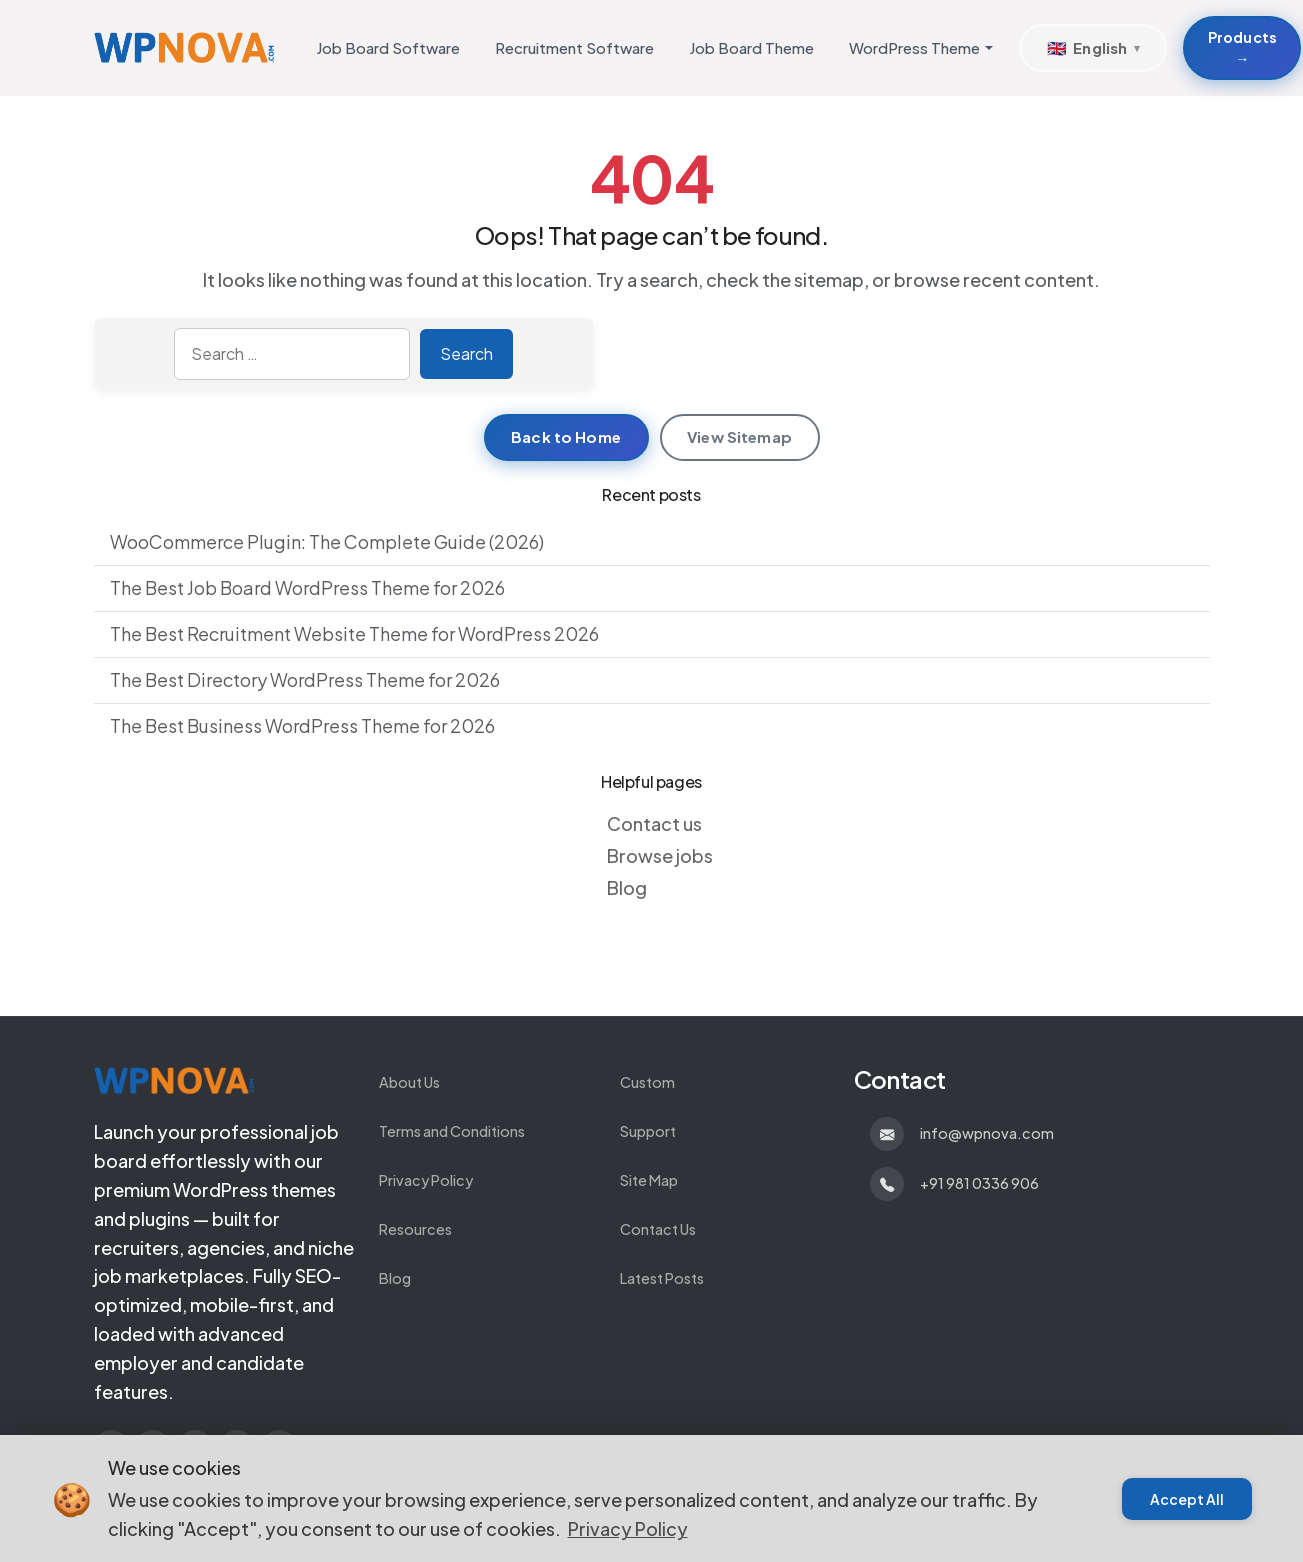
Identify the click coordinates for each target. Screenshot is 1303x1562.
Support (648, 1131)
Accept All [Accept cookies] (1187, 1499)
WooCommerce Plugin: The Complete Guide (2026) (327, 541)
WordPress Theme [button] (914, 47)
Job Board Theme (751, 47)
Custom (647, 1082)
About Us (409, 1082)
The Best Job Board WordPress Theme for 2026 (307, 587)
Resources (415, 1229)
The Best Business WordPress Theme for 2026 (302, 725)
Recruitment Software (574, 47)
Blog (627, 887)
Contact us (654, 823)
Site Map (649, 1180)
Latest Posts (662, 1278)
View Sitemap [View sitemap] (739, 436)
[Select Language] (1093, 48)
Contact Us (658, 1229)
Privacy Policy (426, 1180)
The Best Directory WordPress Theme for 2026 (305, 679)
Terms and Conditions (452, 1131)
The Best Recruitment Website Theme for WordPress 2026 (354, 633)
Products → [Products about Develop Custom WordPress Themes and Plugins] (1242, 47)
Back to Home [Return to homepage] (566, 436)
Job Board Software (388, 47)
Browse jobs (660, 855)
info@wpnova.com (987, 1133)
